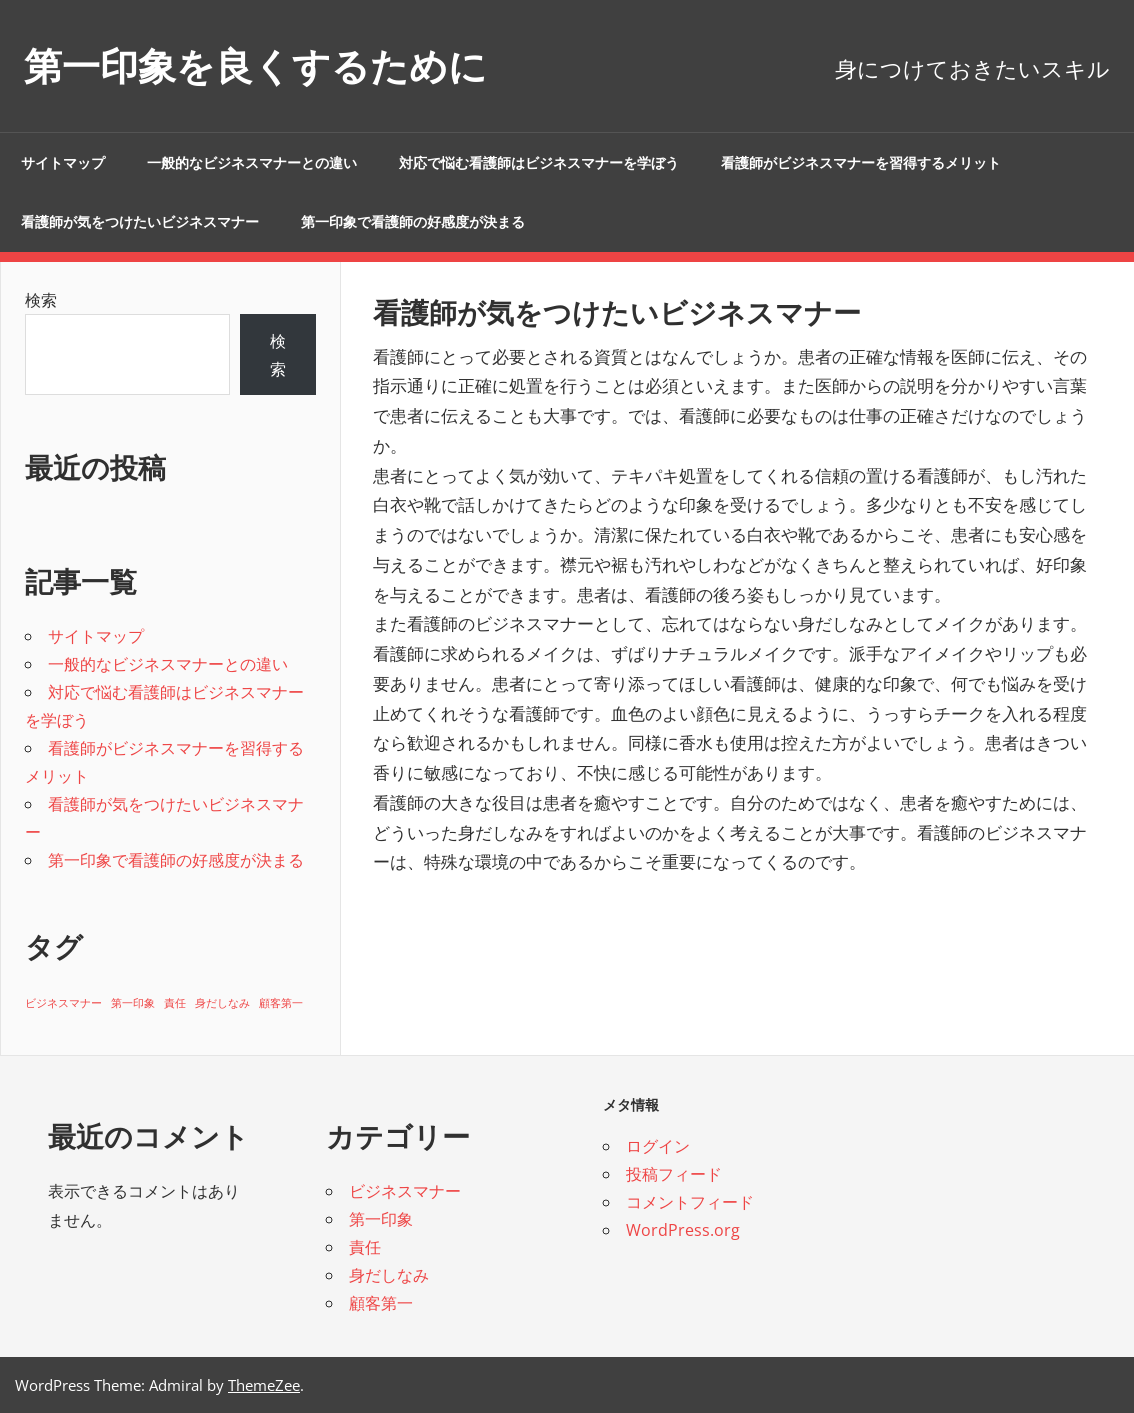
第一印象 (381, 1219)
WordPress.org (683, 1230)
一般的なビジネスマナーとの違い (252, 163)
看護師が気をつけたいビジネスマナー (140, 222)
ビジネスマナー (405, 1191)
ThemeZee (264, 1385)
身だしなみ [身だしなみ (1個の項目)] (222, 1003)
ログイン (658, 1146)
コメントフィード (690, 1202)
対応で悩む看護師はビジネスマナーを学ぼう (539, 163)
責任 (365, 1247)
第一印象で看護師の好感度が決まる (413, 222)
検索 (41, 300)
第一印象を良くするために (267, 65)
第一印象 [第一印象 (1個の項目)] (133, 1003)
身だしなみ (389, 1275)
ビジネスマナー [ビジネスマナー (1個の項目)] (63, 1003)
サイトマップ (63, 163)
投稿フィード (674, 1174)
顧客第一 (381, 1303)
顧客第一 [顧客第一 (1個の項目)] (281, 1003)
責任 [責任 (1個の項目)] (175, 1003)
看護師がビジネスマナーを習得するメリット (861, 163)
